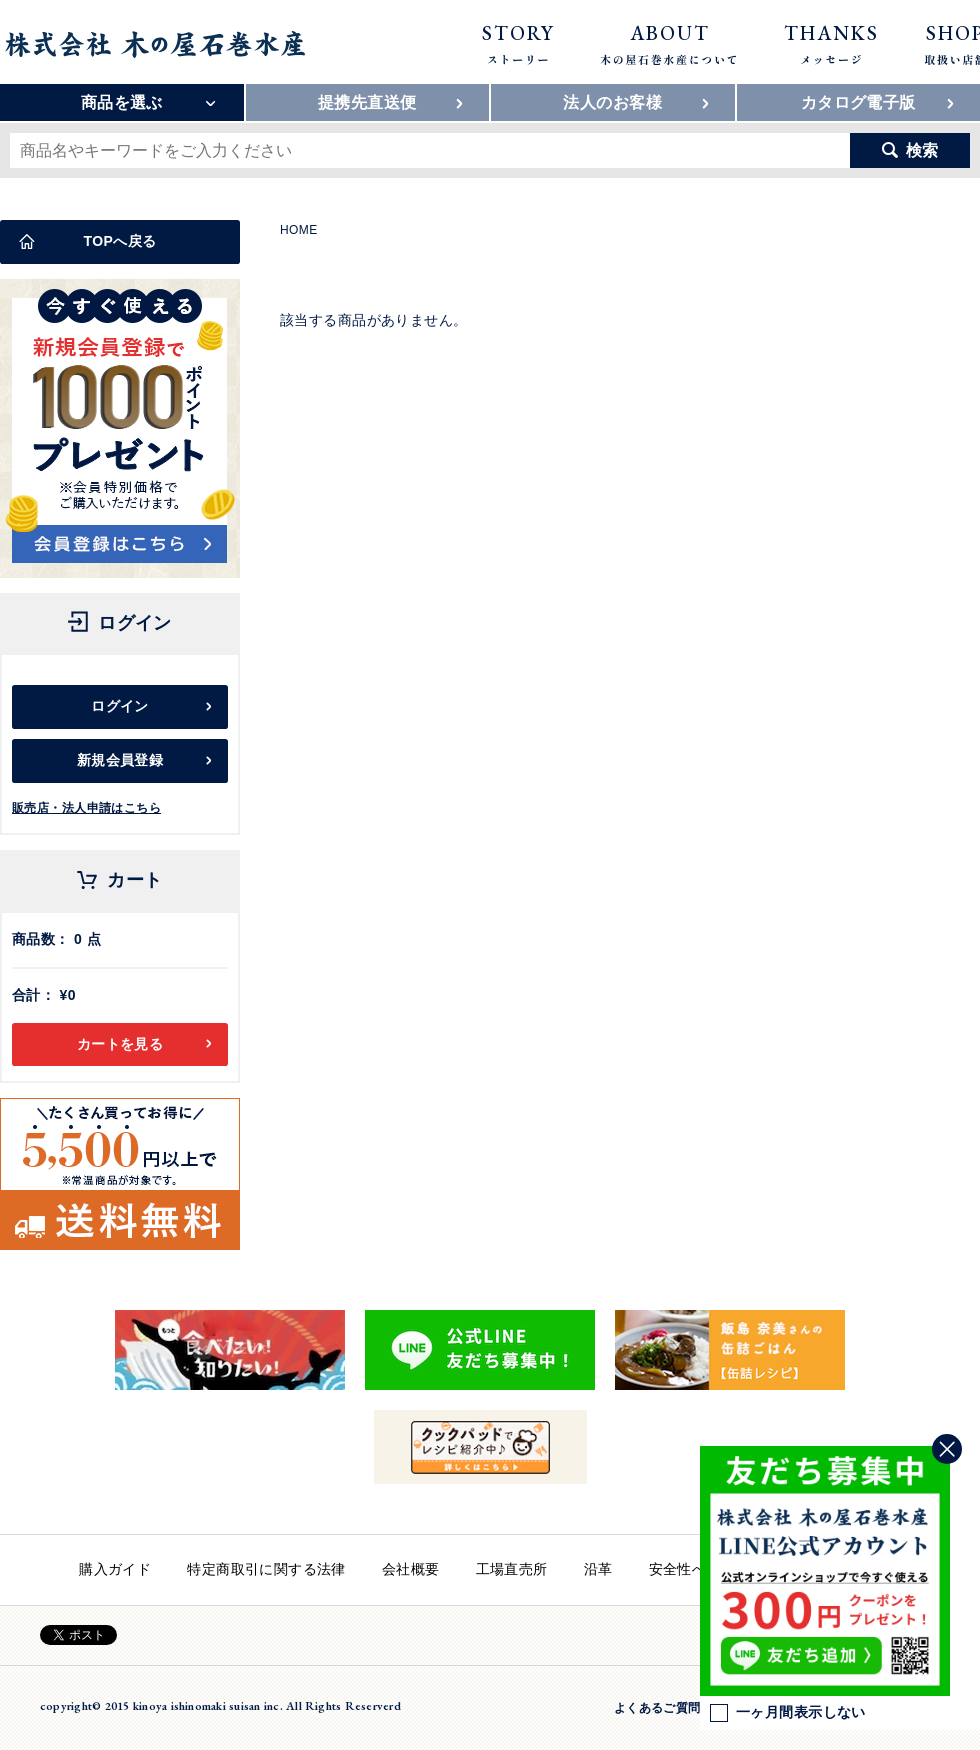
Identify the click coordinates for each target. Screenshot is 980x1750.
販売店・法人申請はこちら (86, 808)
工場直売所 (512, 1569)
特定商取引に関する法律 (266, 1569)
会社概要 (411, 1569)
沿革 (598, 1569)
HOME (299, 230)
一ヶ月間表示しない (788, 1713)
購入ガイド (115, 1569)
